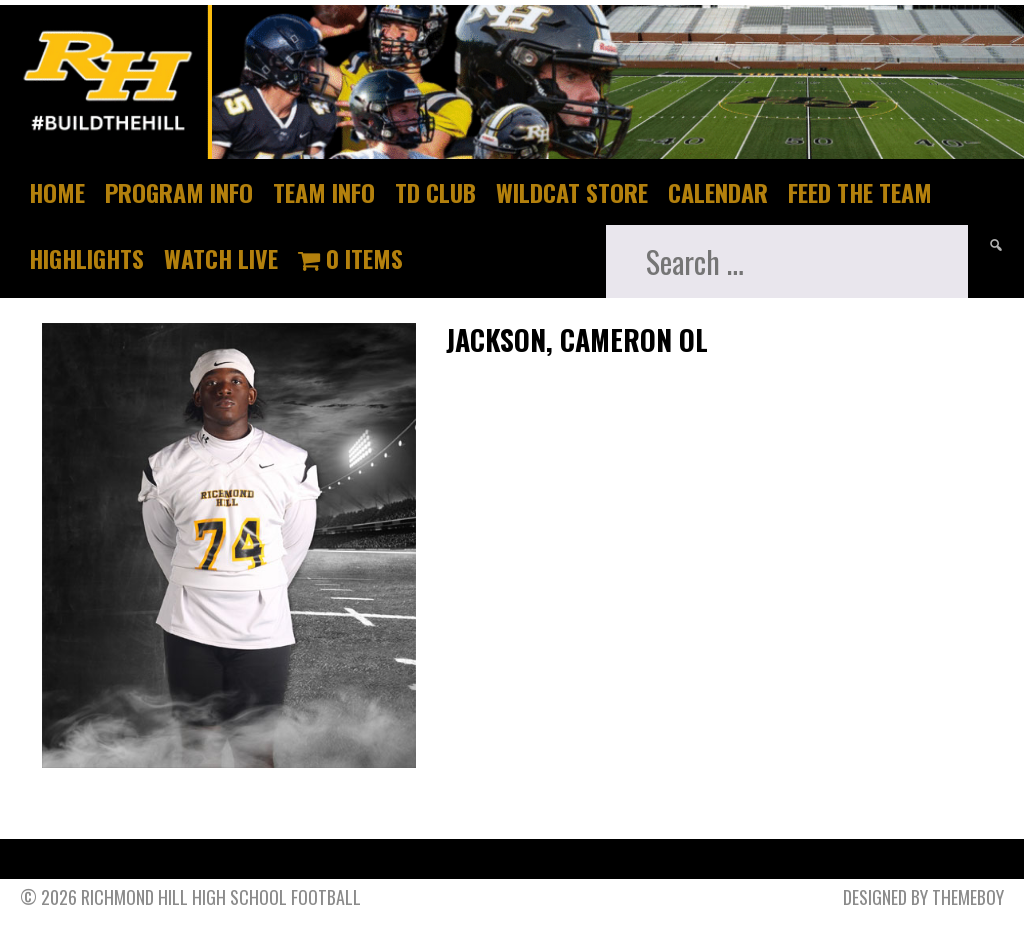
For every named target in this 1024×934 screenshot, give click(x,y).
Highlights (86, 258)
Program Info (179, 192)
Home (57, 192)
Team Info (324, 192)
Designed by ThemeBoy (923, 897)
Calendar (718, 192)
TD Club (435, 192)
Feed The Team (860, 192)
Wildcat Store (572, 192)
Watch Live (221, 258)
